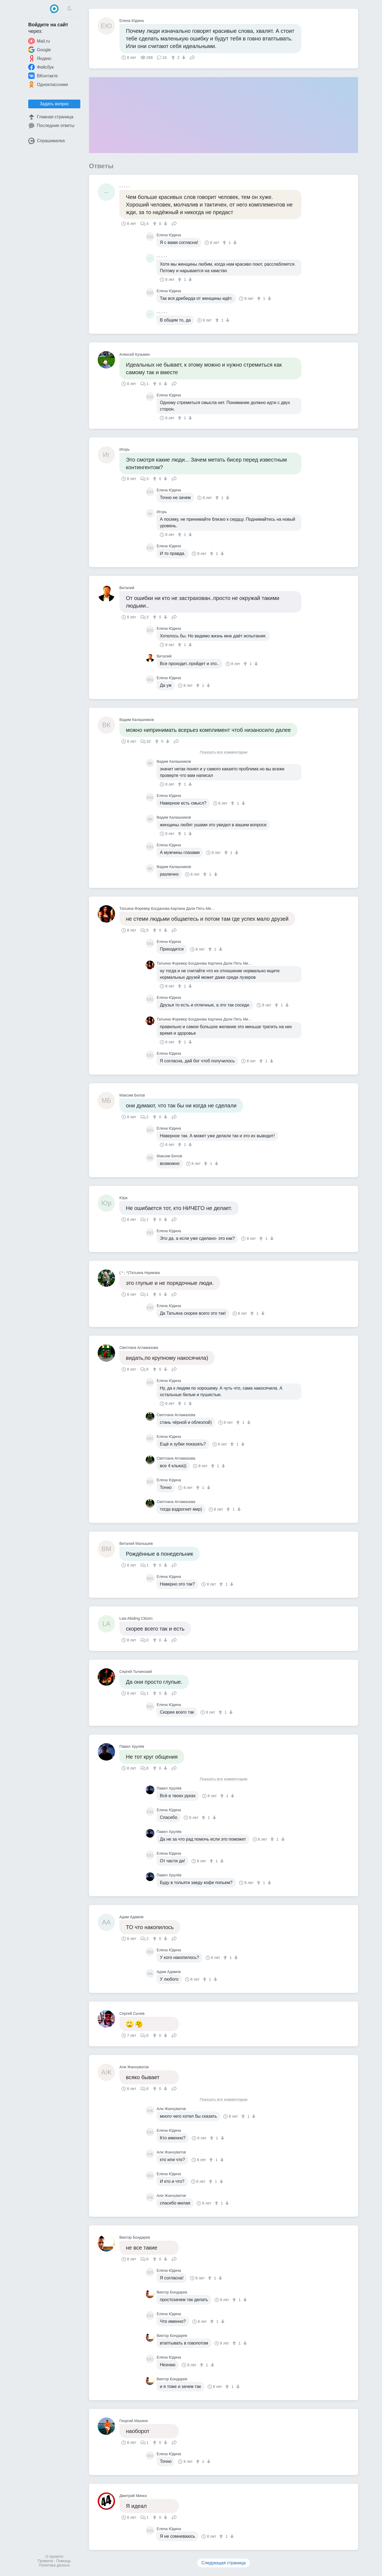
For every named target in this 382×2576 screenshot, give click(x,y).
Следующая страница (224, 2563)
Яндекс (40, 58)
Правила (45, 2561)
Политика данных (54, 2565)
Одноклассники (48, 84)
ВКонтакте (43, 75)
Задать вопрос (54, 103)
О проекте (54, 2556)
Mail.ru (39, 41)
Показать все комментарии (223, 752)
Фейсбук (41, 67)
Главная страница (50, 117)
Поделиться (192, 57)
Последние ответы (51, 125)
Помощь (63, 2561)
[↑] (173, 57)
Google (39, 49)
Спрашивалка (46, 141)
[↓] (183, 57)
